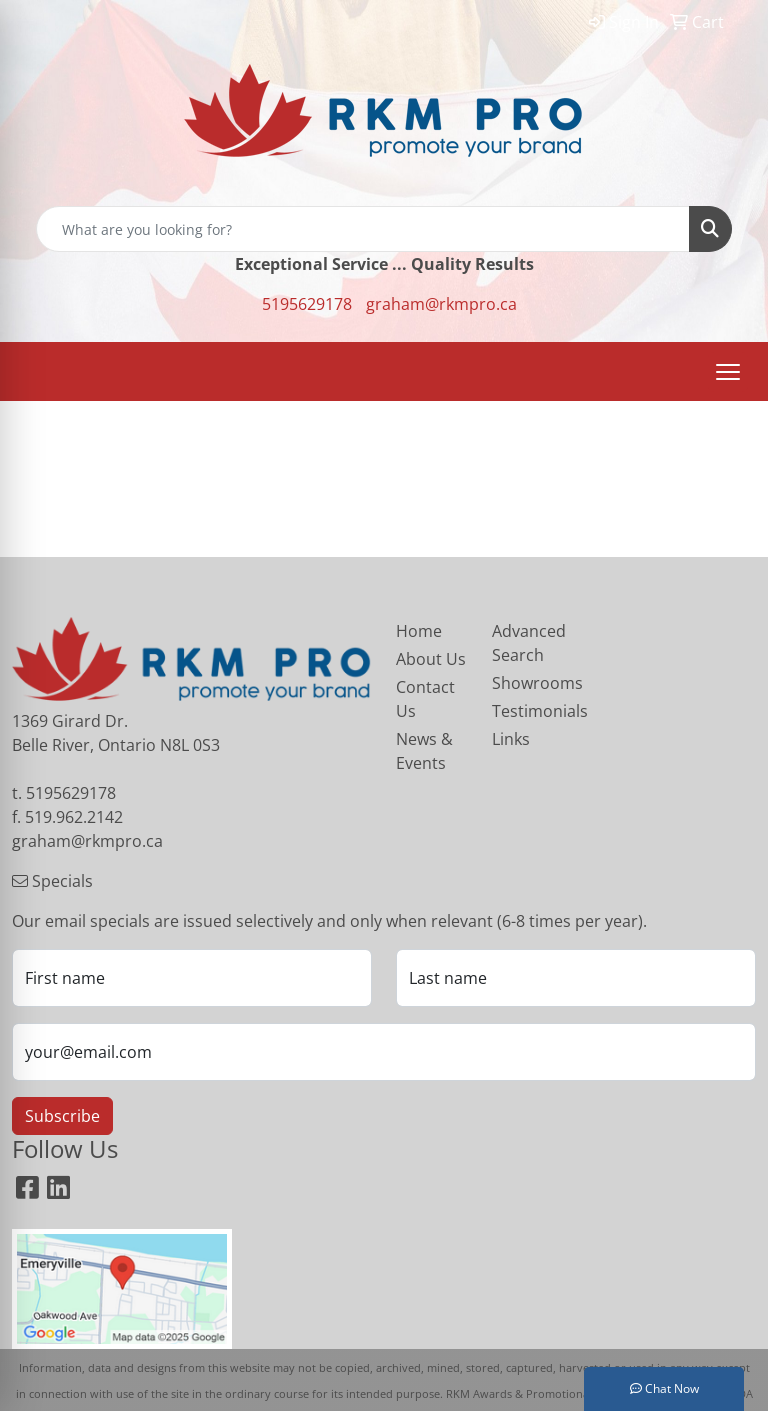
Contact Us (425, 699)
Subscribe (62, 1116)
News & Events (424, 751)
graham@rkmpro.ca (441, 304)
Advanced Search (528, 643)
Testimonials (528, 711)
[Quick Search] (363, 229)
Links (511, 739)
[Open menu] (728, 372)
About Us (431, 659)
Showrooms (528, 683)
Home (419, 631)
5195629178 (307, 304)
